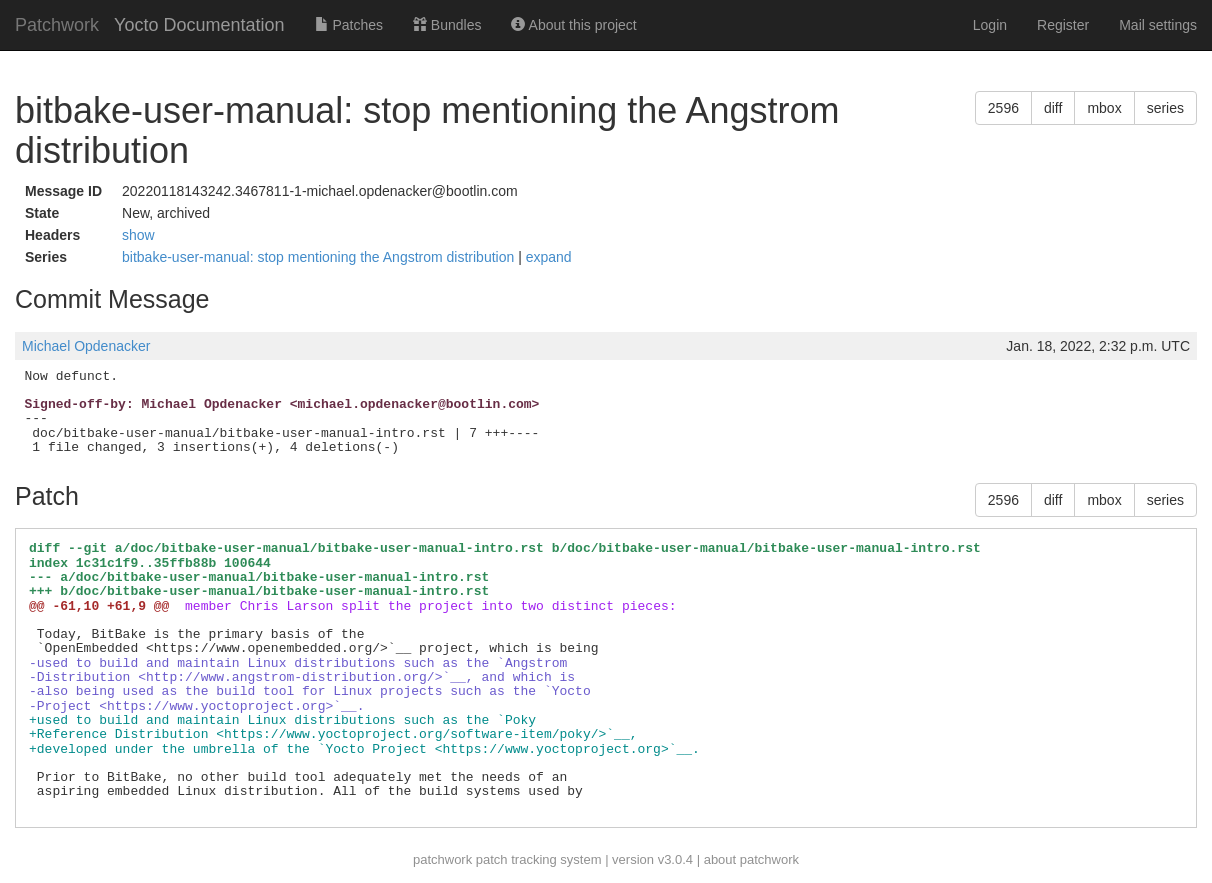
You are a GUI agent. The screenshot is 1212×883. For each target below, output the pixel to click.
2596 (1003, 108)
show (138, 235)
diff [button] (1053, 108)
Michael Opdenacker (86, 346)
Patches (349, 25)
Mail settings (1158, 25)
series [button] (1165, 108)
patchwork (442, 859)
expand (549, 257)
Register (1063, 25)
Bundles (447, 25)
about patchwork (751, 859)
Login (990, 25)
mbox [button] (1104, 108)
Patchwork (57, 25)
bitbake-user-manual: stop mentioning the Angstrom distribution (320, 257)
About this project (573, 25)
